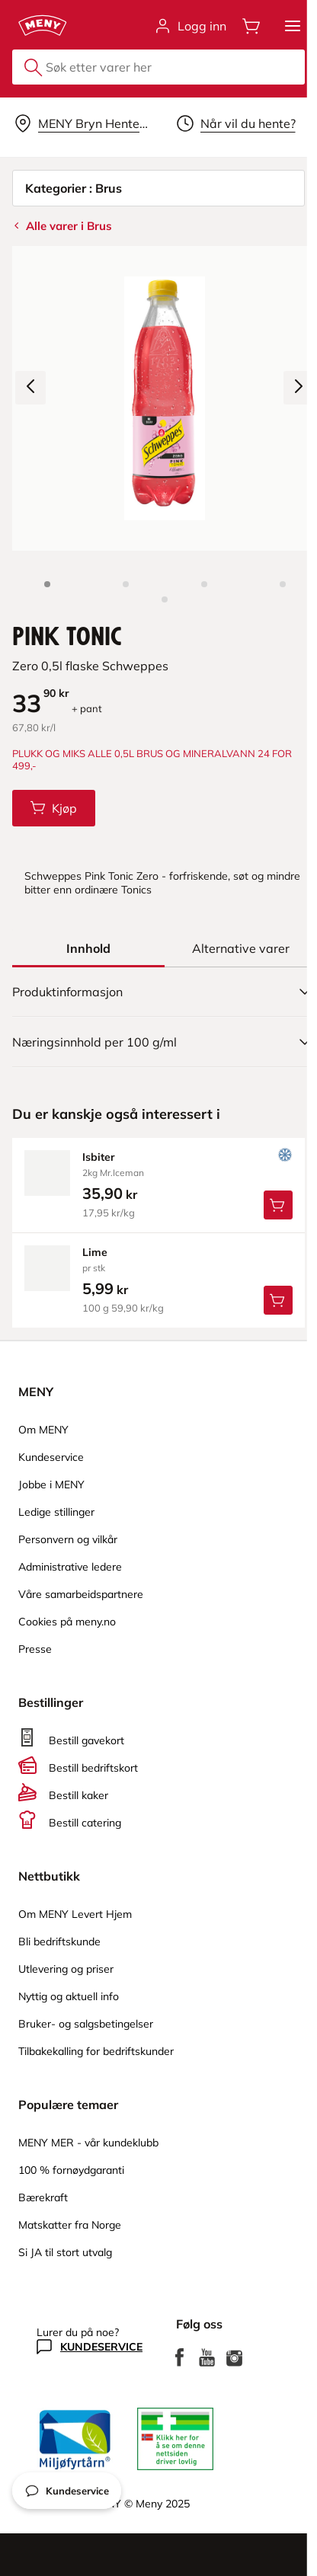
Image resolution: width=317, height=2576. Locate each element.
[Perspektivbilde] (283, 584)
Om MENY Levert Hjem (75, 1914)
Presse (35, 1649)
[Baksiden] (204, 584)
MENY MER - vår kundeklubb (88, 2142)
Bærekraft (43, 2197)
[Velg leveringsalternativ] (81, 123)
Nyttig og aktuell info (68, 1996)
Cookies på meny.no (67, 1621)
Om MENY (43, 1430)
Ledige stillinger (56, 1512)
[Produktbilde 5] (165, 599)
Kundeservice (51, 1457)
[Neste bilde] (298, 387)
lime (94, 1252)
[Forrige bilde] (30, 387)
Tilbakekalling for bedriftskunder (96, 2051)
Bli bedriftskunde (59, 1941)
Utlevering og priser (66, 1969)
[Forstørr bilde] (164, 398)
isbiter (98, 1157)
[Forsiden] (126, 584)
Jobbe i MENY (51, 1484)
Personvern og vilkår (67, 1539)
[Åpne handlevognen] (251, 26)
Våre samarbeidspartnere (80, 1594)
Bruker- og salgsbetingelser (85, 2024)
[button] (292, 26)
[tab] (88, 948)
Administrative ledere (70, 1567)
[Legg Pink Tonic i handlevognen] (53, 808)
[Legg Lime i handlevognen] (278, 1300)
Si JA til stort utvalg (65, 2252)
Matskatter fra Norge (69, 2225)
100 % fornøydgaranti (71, 2170)
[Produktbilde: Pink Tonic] (47, 584)
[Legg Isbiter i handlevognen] (278, 1205)
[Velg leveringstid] (235, 123)
